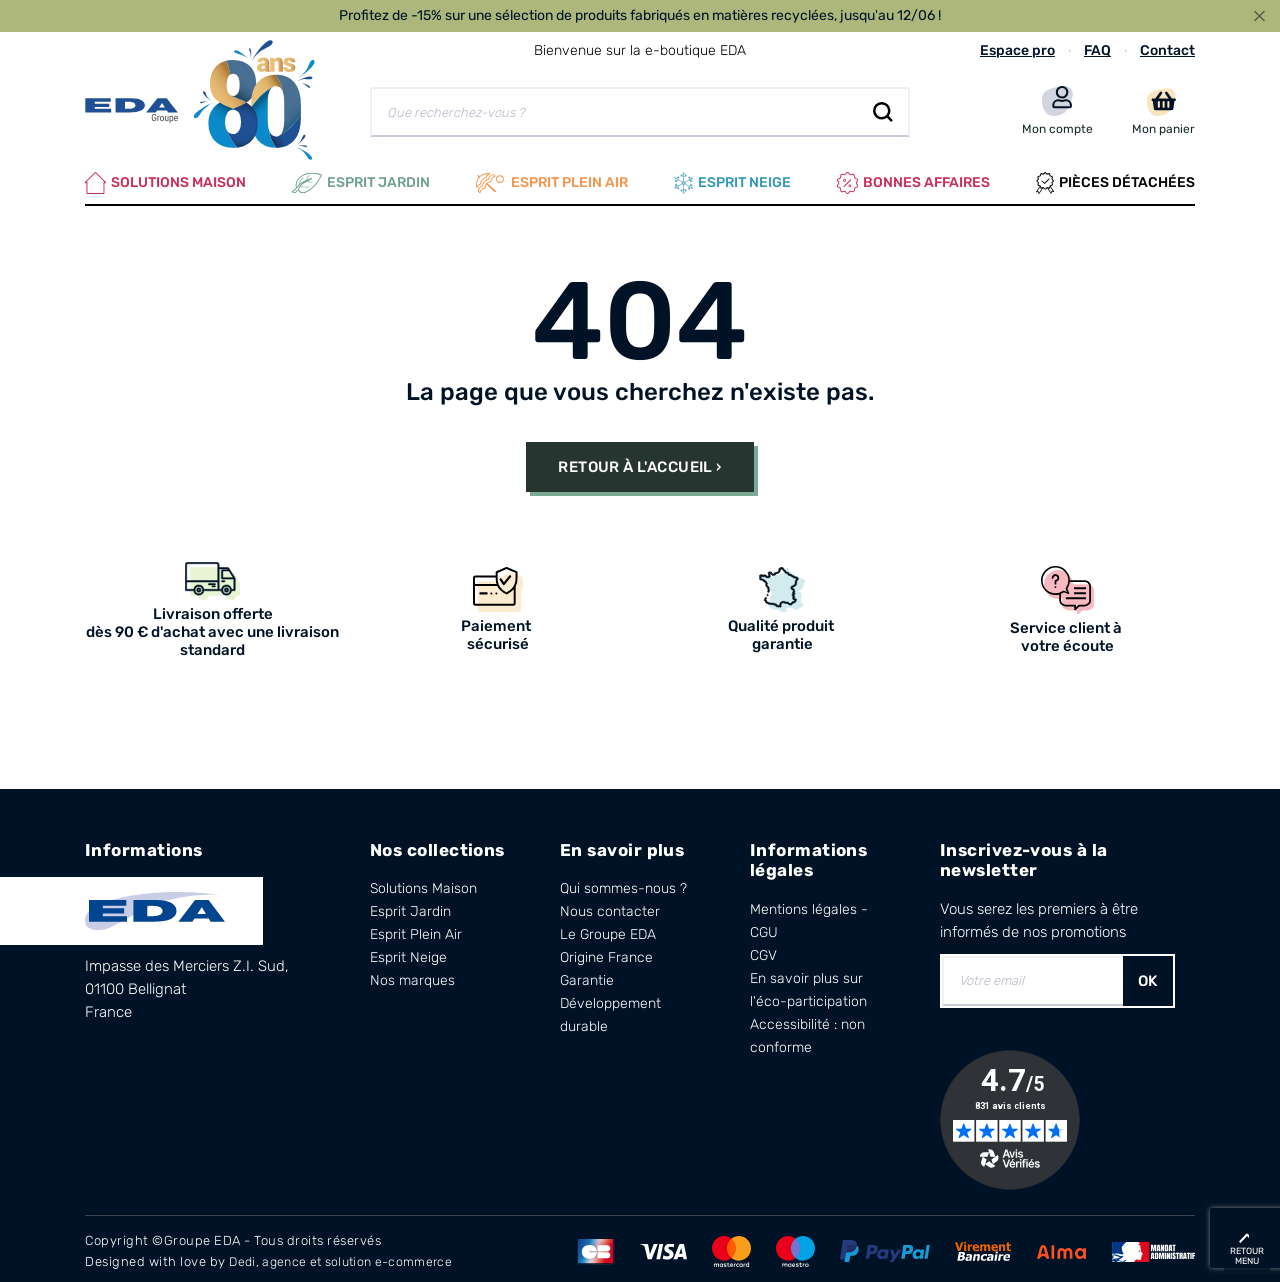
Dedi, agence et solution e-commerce (348, 1255)
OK (1148, 975)
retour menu (1247, 1256)
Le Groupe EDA (608, 929)
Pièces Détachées (1115, 180)
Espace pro (1017, 50)
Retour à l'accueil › (639, 461)
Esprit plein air (552, 180)
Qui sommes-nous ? (623, 883)
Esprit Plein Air (416, 929)
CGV (763, 949)
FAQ (1097, 50)
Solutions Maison (165, 180)
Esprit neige (732, 180)
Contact (1167, 50)
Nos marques (412, 975)
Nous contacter (610, 906)
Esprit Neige (408, 952)
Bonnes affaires (913, 180)
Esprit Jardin (361, 180)
